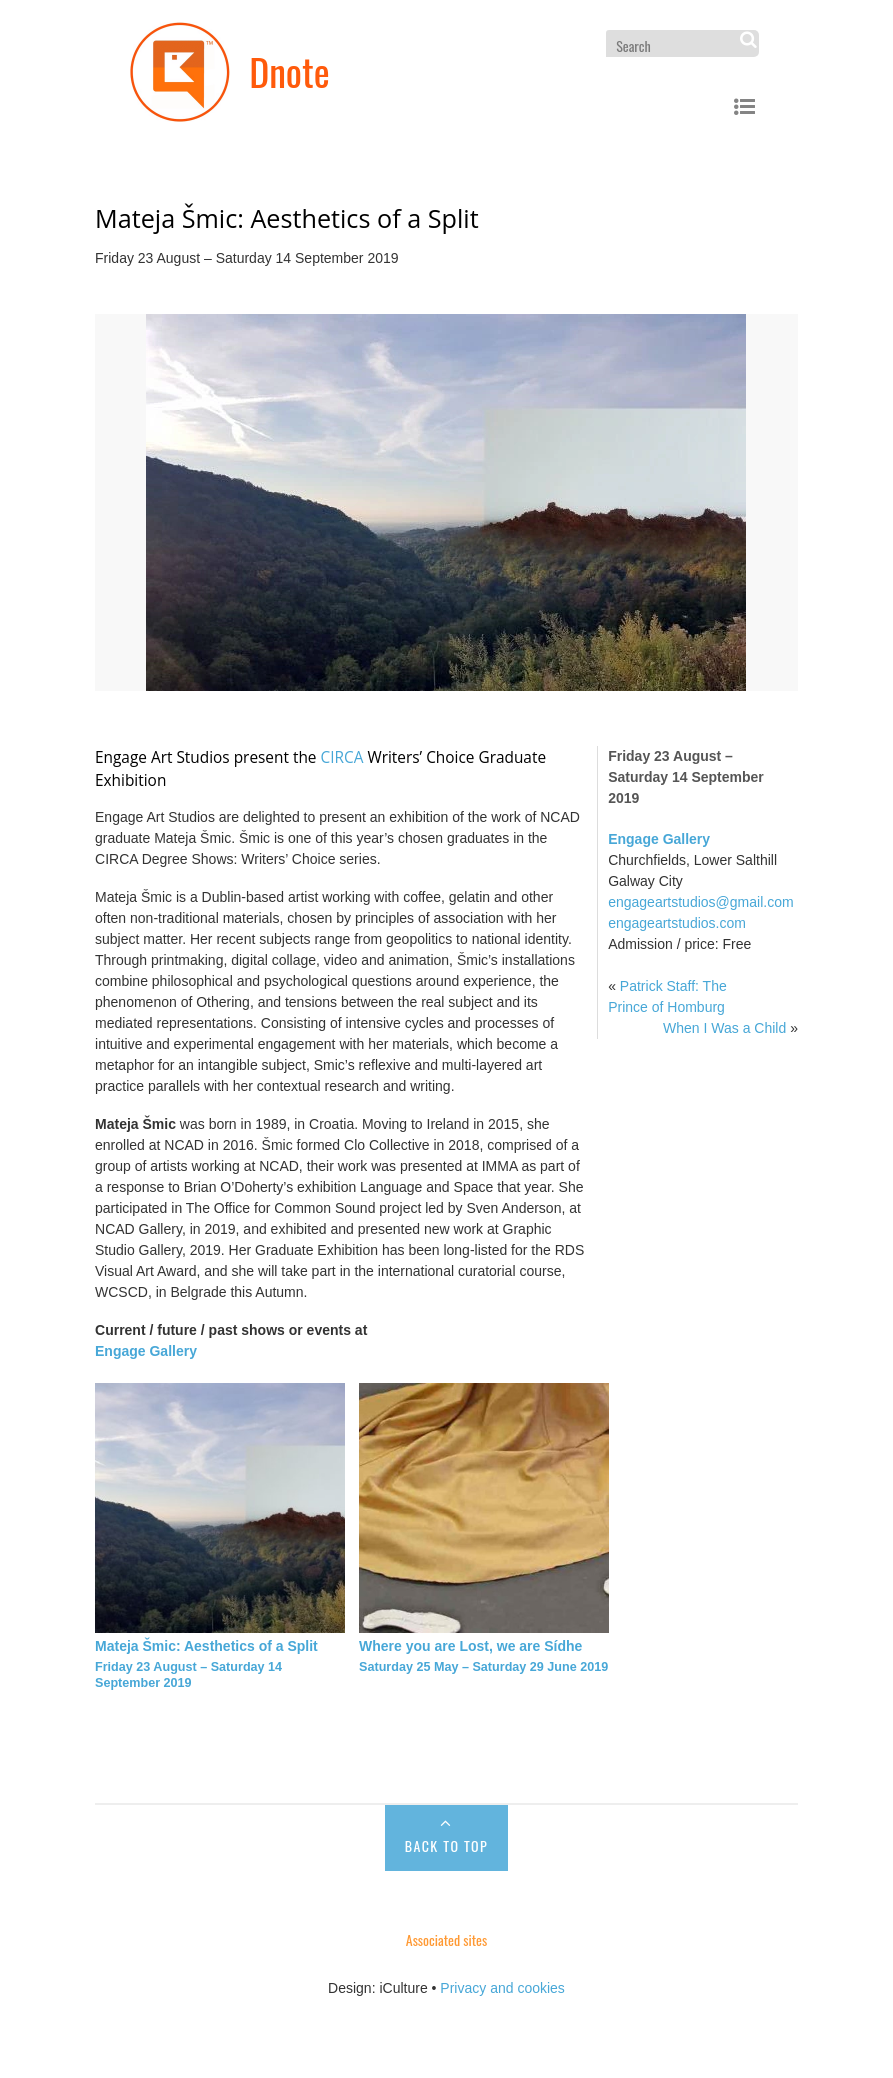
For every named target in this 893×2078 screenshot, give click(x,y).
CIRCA (342, 757)
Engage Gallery (659, 839)
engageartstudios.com (677, 923)
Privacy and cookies (502, 1988)
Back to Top (446, 1845)
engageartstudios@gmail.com (700, 902)
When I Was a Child (724, 1028)
